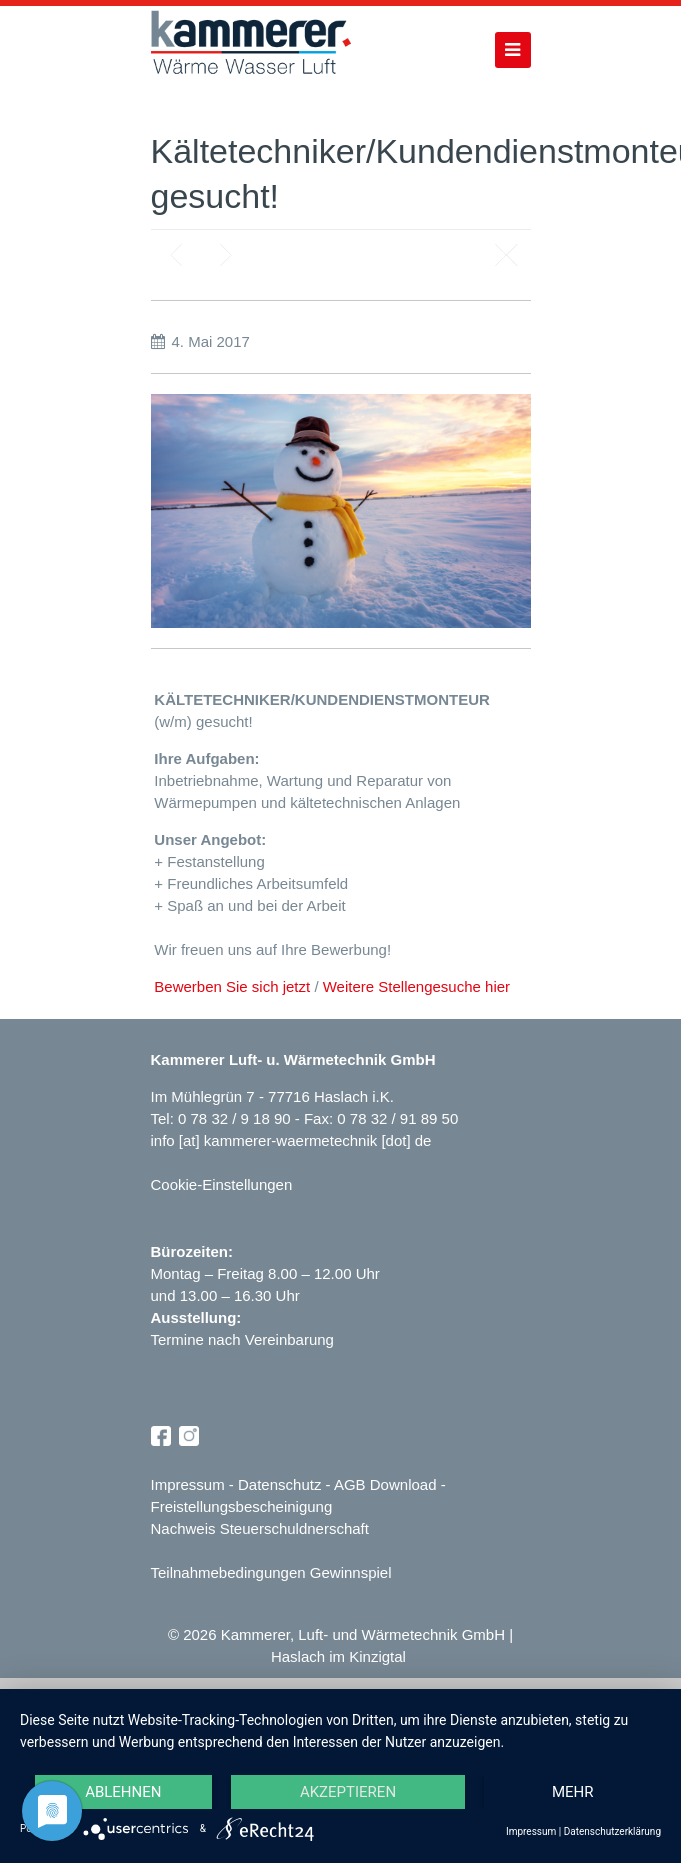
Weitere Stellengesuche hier (416, 986)
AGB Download (385, 1484)
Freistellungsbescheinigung (242, 1506)
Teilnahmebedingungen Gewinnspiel (271, 1572)
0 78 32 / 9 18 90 (236, 1118)
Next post (226, 255)
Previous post (176, 255)
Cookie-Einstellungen (222, 1184)
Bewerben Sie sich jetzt (232, 986)
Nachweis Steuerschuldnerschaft (260, 1528)
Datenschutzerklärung (612, 1831)
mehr (572, 1791)
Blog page (506, 255)
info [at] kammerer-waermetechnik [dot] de (291, 1140)
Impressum (188, 1484)
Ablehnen (124, 1791)
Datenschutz (279, 1484)
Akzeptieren (348, 1791)
